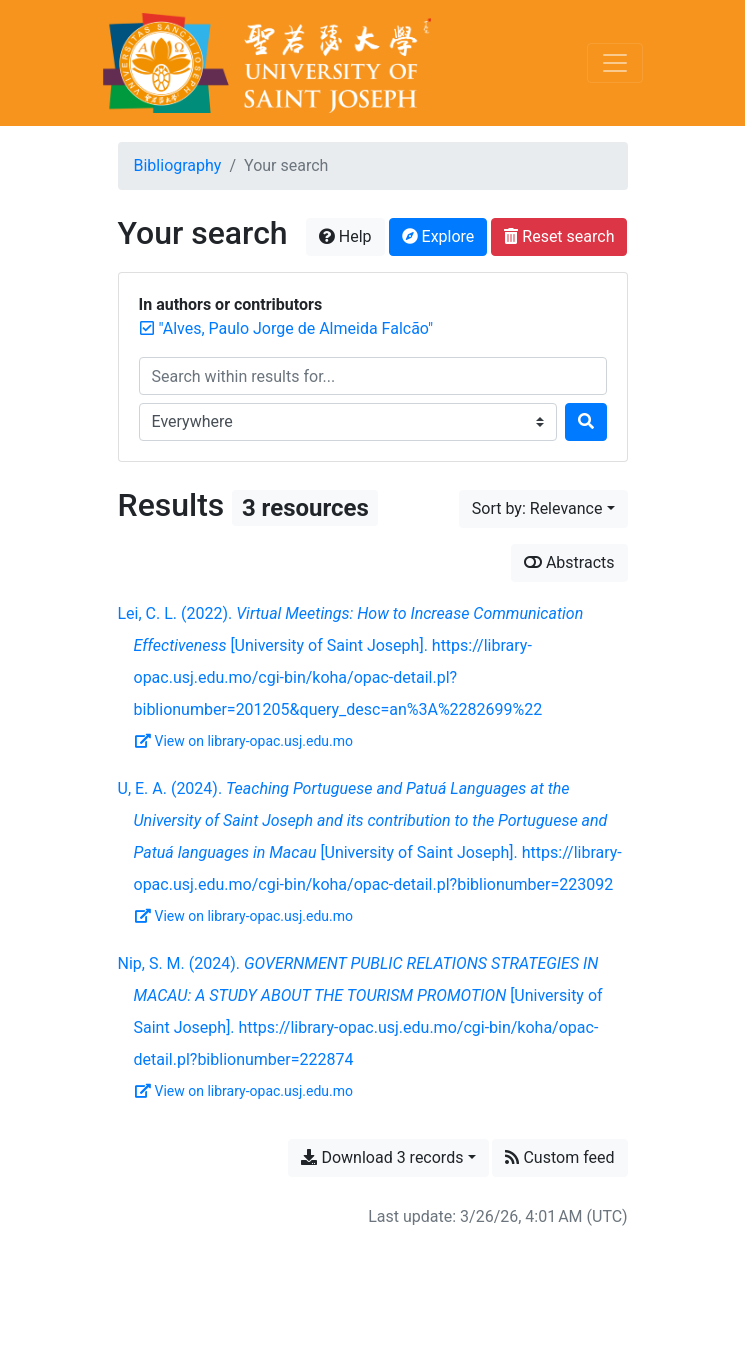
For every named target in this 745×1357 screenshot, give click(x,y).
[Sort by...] (543, 509)
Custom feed (559, 1157)
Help (345, 236)
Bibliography (178, 165)
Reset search (559, 236)
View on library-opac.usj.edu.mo (244, 741)
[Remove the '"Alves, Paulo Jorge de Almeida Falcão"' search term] (296, 328)
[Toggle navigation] (615, 63)
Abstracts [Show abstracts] (569, 562)
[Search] (586, 422)
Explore (438, 236)
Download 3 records (382, 1157)
